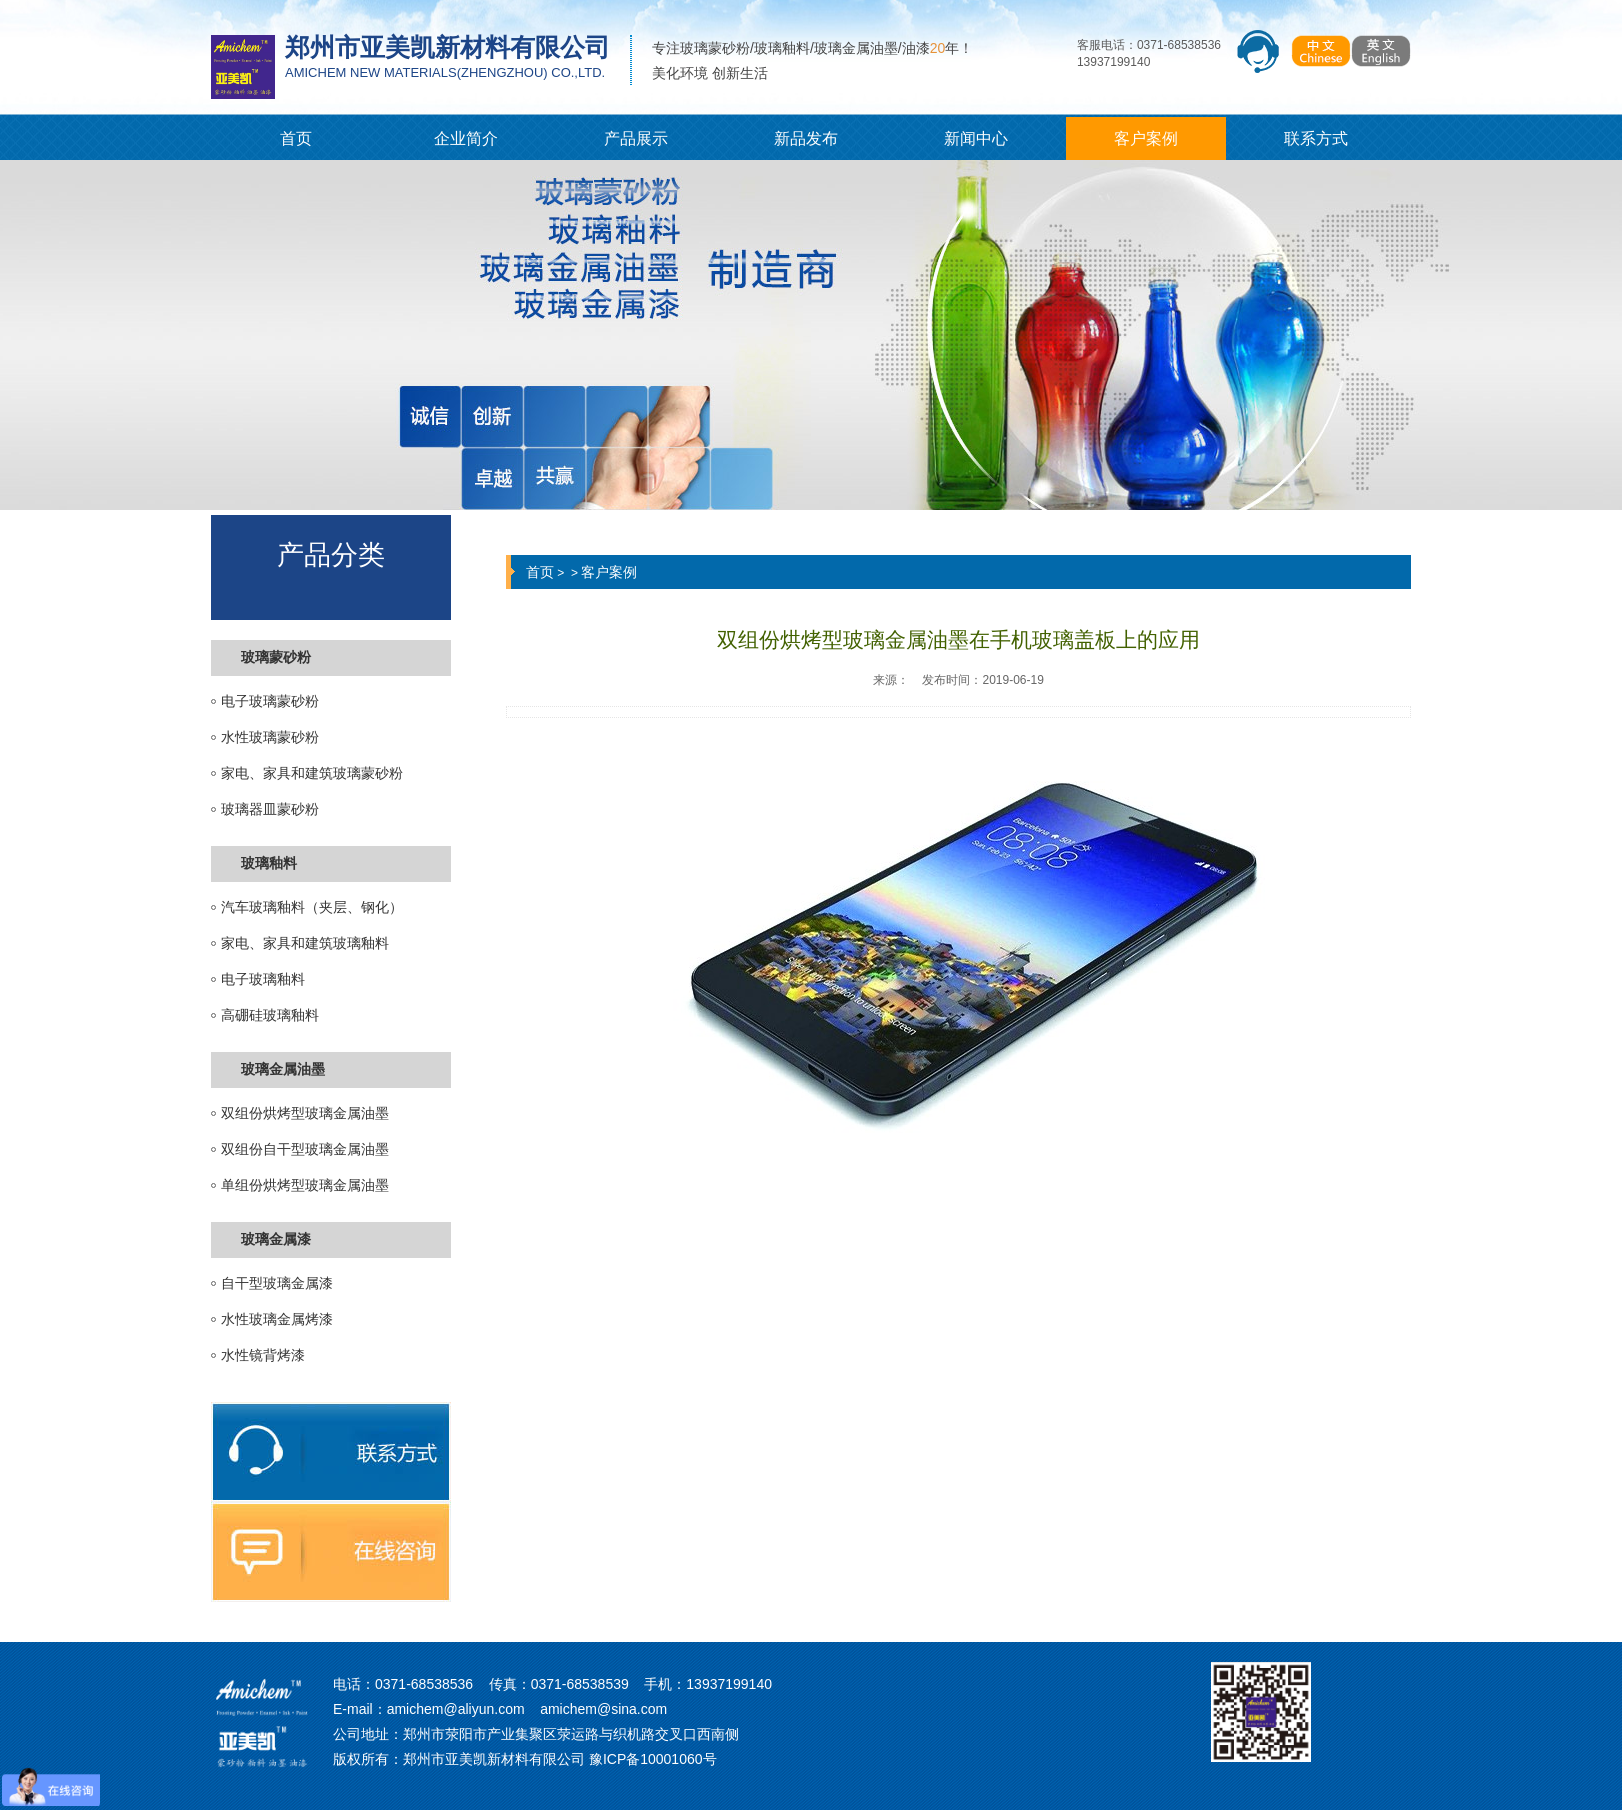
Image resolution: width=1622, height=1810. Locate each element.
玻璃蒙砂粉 (276, 657)
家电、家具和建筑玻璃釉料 (305, 943)
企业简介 (466, 138)
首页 (296, 138)
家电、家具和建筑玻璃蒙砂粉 (312, 773)
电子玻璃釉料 (263, 979)
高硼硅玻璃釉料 (270, 1015)
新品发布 (806, 138)
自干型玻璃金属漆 (277, 1283)
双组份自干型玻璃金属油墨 (305, 1149)
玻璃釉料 (269, 863)
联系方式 (1316, 138)
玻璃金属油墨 (283, 1069)
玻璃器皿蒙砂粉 (270, 809)
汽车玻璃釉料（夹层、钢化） (312, 907)
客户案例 (1146, 138)
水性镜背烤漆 (263, 1355)
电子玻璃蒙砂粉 (270, 701)
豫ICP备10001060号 (653, 1759)
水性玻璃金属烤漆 (277, 1319)
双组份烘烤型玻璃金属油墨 (305, 1113)
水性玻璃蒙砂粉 (270, 737)
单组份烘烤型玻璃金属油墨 (305, 1185)
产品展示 (636, 138)
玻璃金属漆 (276, 1239)
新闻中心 (976, 138)
